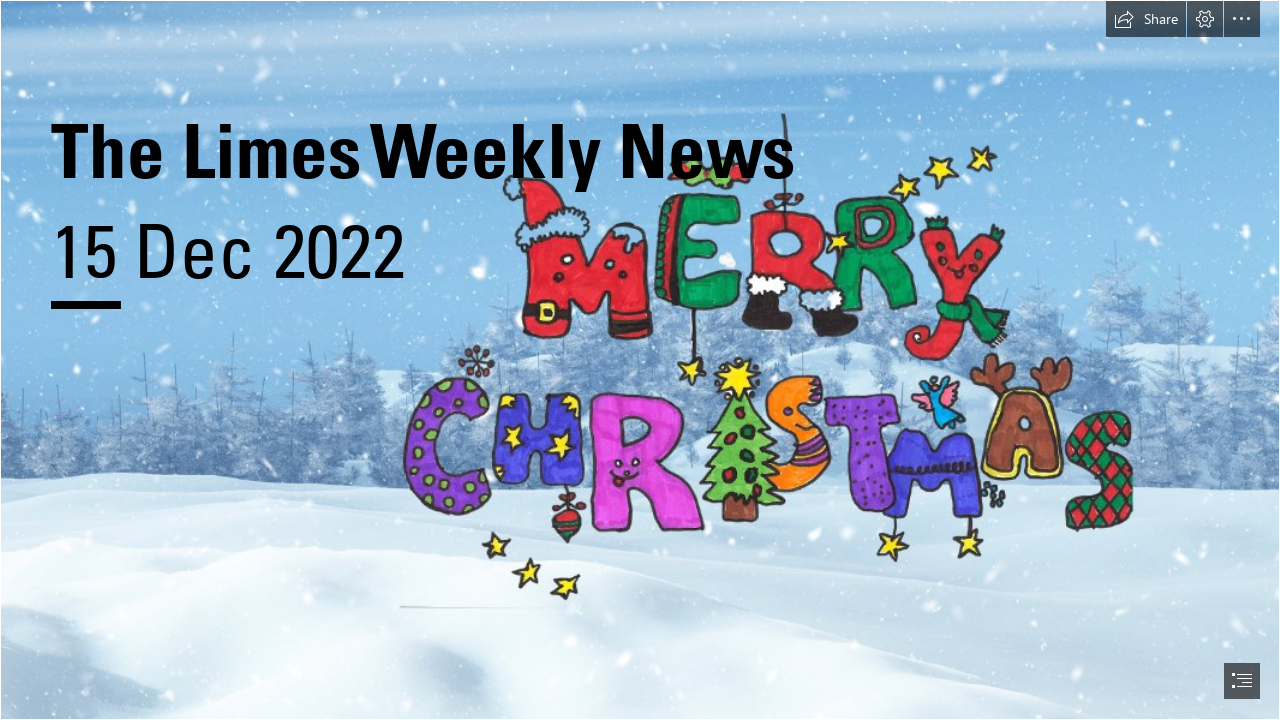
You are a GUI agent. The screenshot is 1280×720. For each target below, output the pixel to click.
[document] (640, 360)
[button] (1146, 19)
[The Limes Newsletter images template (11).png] (640, 360)
